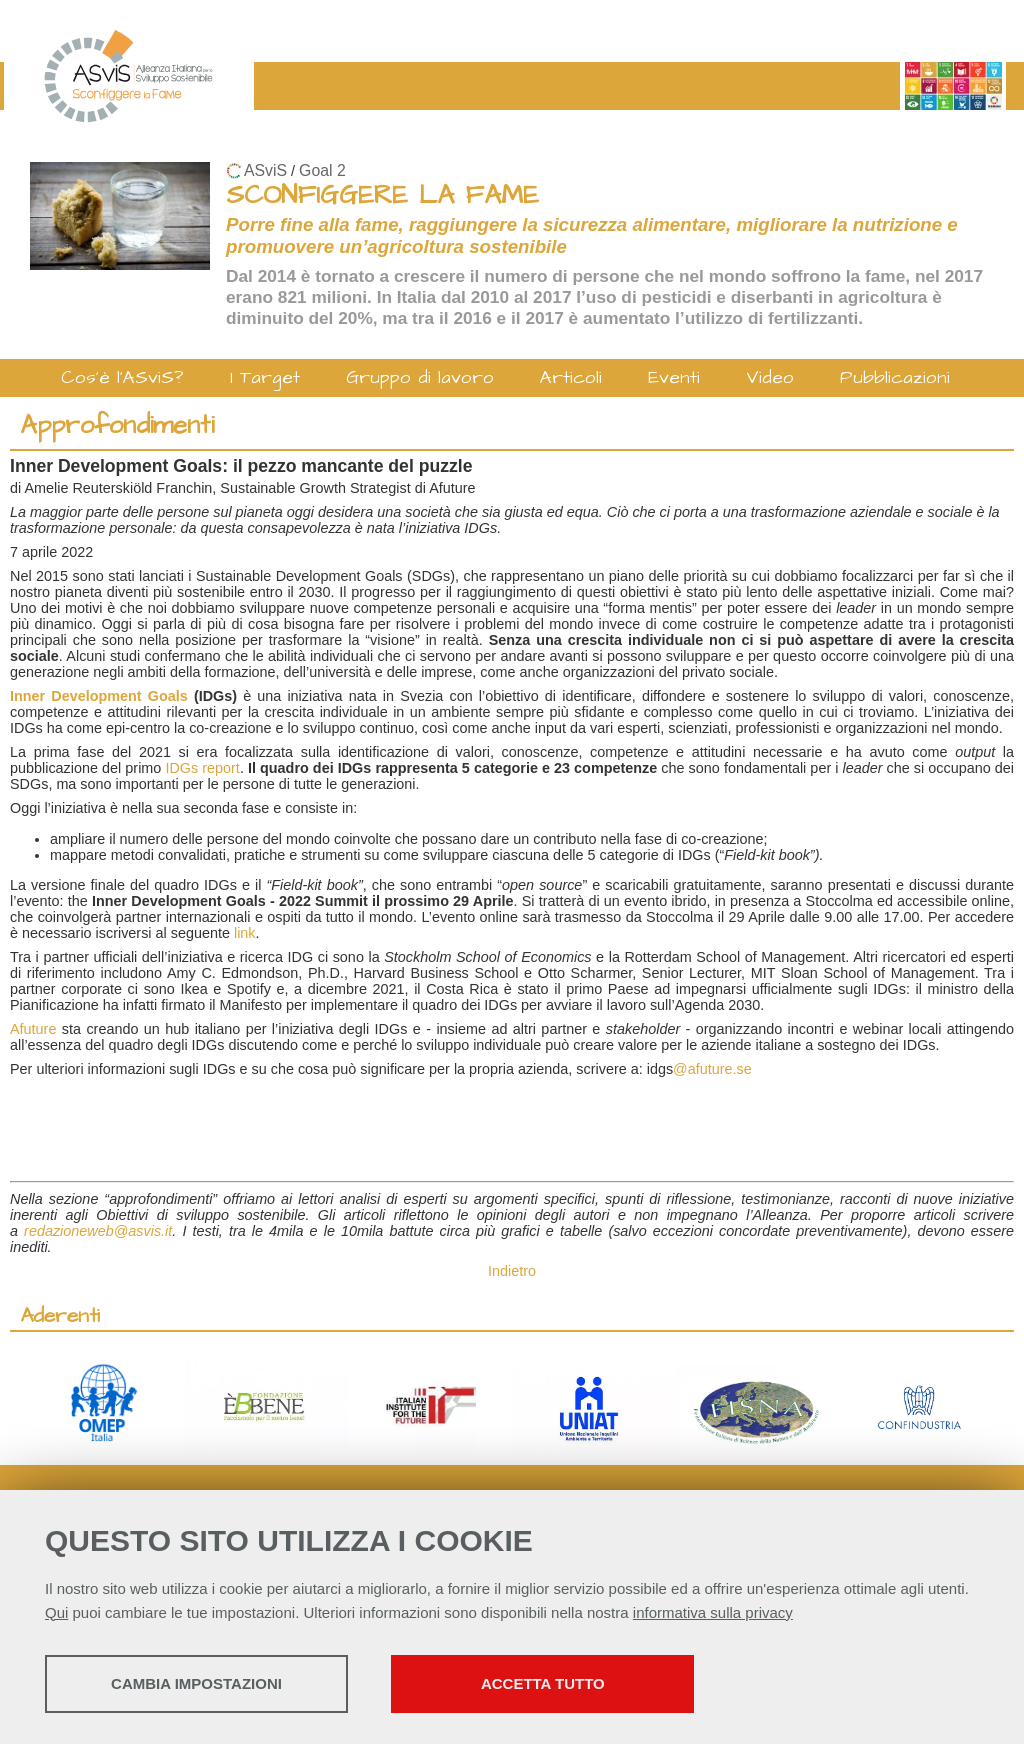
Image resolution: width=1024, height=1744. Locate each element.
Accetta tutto (563, 1684)
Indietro (512, 1271)
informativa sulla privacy (713, 1613)
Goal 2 (322, 170)
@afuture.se (712, 1069)
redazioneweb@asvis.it (98, 1231)
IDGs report (202, 768)
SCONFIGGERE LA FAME (382, 195)
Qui (56, 1613)
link (245, 933)
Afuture (36, 1029)
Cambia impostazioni (202, 1684)
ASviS (265, 170)
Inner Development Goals (99, 696)
